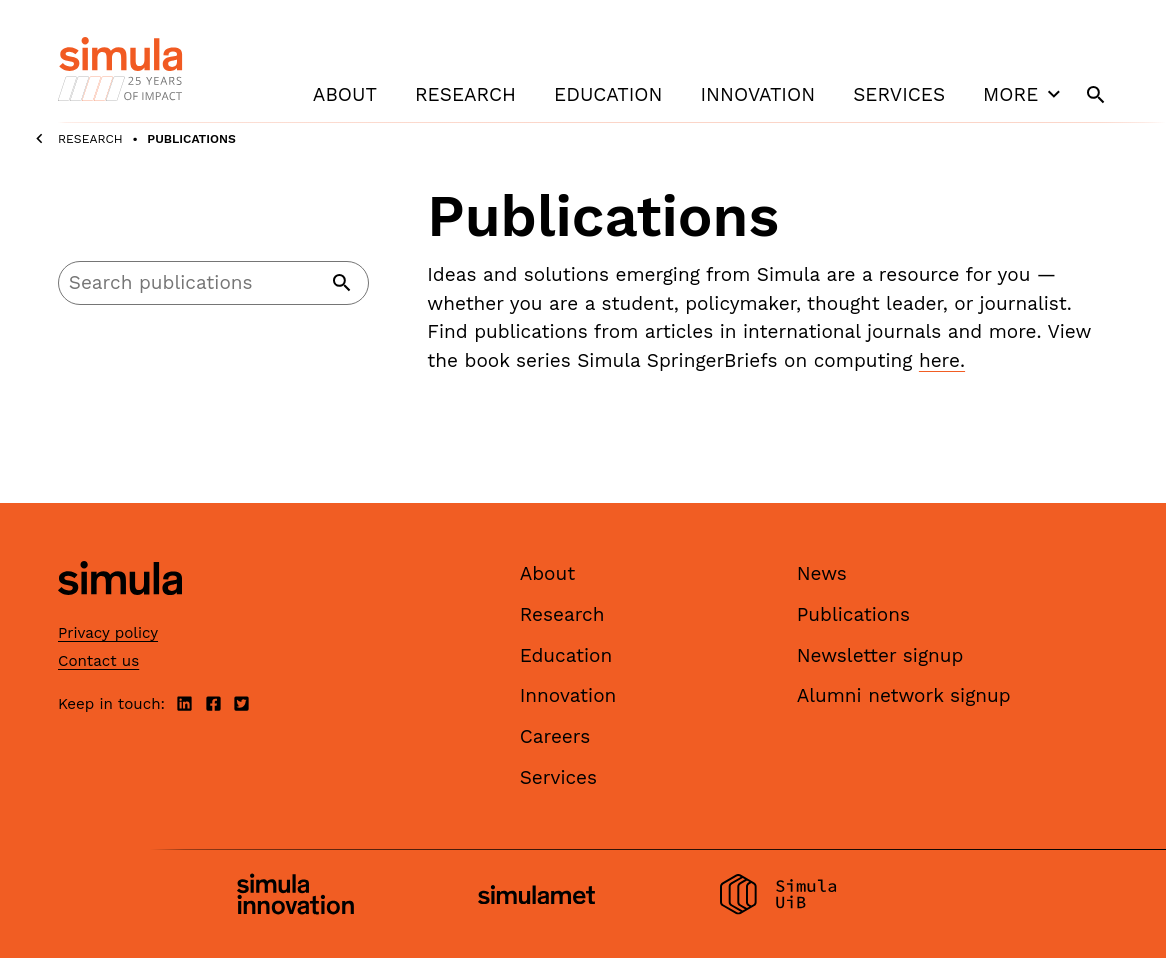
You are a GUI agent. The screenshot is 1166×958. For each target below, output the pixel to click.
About (345, 94)
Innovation (757, 94)
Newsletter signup (880, 655)
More (1024, 94)
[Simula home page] (120, 612)
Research (465, 94)
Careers (555, 736)
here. (942, 360)
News (822, 573)
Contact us (98, 661)
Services (899, 94)
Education (608, 94)
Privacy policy (108, 633)
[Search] (213, 282)
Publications (853, 614)
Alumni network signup (904, 695)
